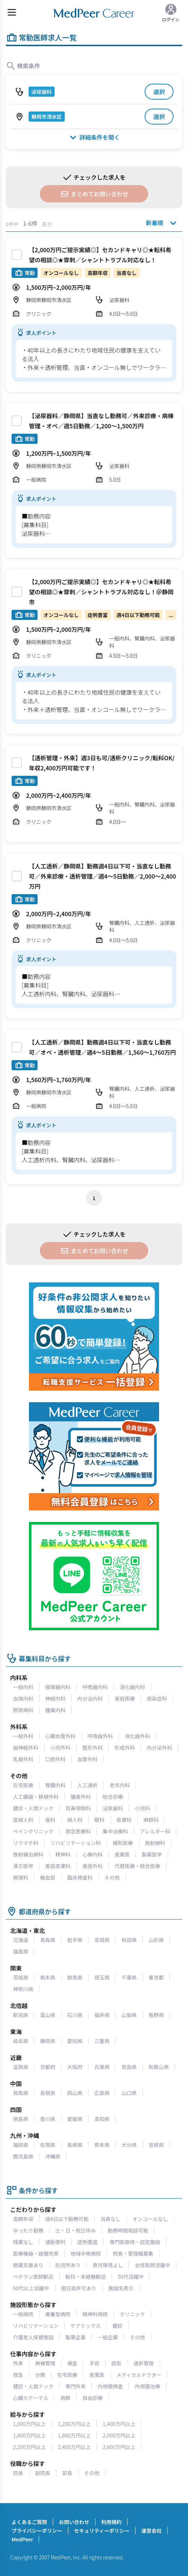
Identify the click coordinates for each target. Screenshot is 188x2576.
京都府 (47, 2066)
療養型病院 (57, 2314)
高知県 (102, 2118)
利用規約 (111, 2521)
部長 (67, 2472)
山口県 (129, 2092)
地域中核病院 (85, 2253)
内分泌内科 (90, 1698)
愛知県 (74, 2040)
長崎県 (74, 2144)
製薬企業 (75, 2337)
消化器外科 (137, 1736)
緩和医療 (123, 1842)
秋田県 (129, 1939)
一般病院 (23, 2314)
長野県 (156, 2015)
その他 (112, 1877)
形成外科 (125, 1747)
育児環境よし (108, 2265)
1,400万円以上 (119, 2423)
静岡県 (47, 2040)
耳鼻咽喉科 (78, 1808)
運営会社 (151, 2530)
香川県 (47, 2118)
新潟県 (20, 2015)
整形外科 (92, 1747)
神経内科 (55, 1698)
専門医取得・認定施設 (135, 2241)
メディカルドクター (138, 2374)
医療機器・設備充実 (36, 2253)
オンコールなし (150, 2218)
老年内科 (120, 1785)
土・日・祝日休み (75, 2230)
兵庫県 (102, 2066)
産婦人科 (23, 1819)
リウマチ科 (25, 1842)
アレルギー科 (155, 1831)
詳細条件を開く (94, 137)
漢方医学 (23, 1865)
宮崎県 (156, 2144)
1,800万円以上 (74, 2435)
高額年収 (23, 2218)
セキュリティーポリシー (101, 2530)
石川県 (74, 2015)
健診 (117, 2325)
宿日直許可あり (79, 2288)
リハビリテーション (36, 2325)
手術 (94, 2363)
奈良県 (129, 2066)
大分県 (129, 2144)
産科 (50, 1819)
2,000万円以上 (119, 2435)
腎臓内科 (55, 1785)
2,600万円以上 (119, 2446)
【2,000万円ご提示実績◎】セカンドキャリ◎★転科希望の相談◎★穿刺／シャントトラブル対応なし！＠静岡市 (101, 591)
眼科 (99, 1819)
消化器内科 (132, 1687)
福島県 (20, 1951)
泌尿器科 (113, 1808)
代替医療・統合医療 (137, 1865)
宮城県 (102, 1939)
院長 (18, 2472)
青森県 (47, 1939)
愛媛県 (74, 2118)
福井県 (102, 2015)
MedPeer (22, 2539)
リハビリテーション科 (75, 1842)
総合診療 (113, 1796)
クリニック (132, 2314)
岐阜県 (20, 2040)
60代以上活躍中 (31, 2288)
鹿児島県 (23, 2156)
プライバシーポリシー (37, 2530)
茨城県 (20, 1977)
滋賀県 (20, 2066)
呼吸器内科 (95, 1687)
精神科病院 (95, 2314)
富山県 (47, 2015)
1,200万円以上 (74, 2423)
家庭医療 (125, 1698)
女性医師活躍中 (152, 2265)
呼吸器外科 (100, 1736)
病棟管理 (45, 2363)
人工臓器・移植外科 (36, 1796)
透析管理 (143, 2363)
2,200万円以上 (29, 2446)
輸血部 (47, 1877)
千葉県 (129, 1977)
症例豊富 (87, 2241)
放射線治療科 (28, 1854)
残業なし (23, 2241)
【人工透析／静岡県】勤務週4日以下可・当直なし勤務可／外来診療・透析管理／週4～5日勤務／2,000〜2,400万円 (102, 876)
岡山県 (74, 2092)
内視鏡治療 (147, 2386)
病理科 (20, 1877)
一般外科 (23, 1736)
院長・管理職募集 (133, 2253)
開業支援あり (28, 2265)
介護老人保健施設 (33, 2337)
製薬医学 (152, 1854)
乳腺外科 (23, 1759)
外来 (18, 2363)
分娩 (40, 2374)
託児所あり (68, 2265)
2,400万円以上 (74, 2446)
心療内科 (92, 1854)
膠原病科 (23, 1710)
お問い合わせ (74, 2521)
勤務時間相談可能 (128, 2230)
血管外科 (87, 1759)
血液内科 (23, 1698)
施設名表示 (121, 2288)
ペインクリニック (33, 1831)
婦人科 (74, 1819)
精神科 (62, 1854)
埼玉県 (102, 1977)
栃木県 (47, 1977)
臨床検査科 (80, 1877)
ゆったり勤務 (28, 2230)
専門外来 (75, 2386)
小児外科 (60, 1747)
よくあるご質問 (29, 2521)
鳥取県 (20, 2092)
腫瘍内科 (55, 1710)
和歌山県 (159, 2066)
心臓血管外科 (60, 1736)
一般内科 (23, 1687)
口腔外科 (55, 1759)
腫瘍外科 (80, 1796)
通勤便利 (55, 2241)
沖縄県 (52, 2156)
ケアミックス (85, 2325)
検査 (72, 2363)
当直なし (111, 2218)
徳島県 (20, 2118)
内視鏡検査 (110, 2386)
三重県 (102, 2040)
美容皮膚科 (57, 1865)
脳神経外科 (25, 1747)
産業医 (122, 1854)
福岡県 (20, 2144)
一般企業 (108, 2337)
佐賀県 (47, 2144)
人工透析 (87, 1785)
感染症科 (157, 1698)
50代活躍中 (131, 2276)
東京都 (156, 1977)
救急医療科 (78, 1831)
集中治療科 (115, 1831)
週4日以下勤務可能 (67, 2218)
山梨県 (129, 2015)
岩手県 (74, 1939)
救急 (18, 2374)
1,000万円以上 (29, 2423)
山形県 (156, 1939)
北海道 (20, 1939)
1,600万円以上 (29, 2435)
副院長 (42, 2472)
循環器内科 (57, 1687)
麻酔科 (151, 1819)
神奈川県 (23, 1989)
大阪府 (74, 2066)
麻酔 (65, 2397)
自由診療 (92, 2397)
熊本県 (102, 2144)
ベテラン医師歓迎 (33, 2276)
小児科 (142, 1808)
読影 (116, 2363)
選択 (159, 91)
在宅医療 (23, 1785)
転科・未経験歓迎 (85, 2276)
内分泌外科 (159, 1747)
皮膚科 (124, 1819)
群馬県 (74, 1977)
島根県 (47, 2092)
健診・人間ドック (33, 1808)
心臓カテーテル (30, 2397)
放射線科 (155, 1842)
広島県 (102, 2092)
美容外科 (92, 1865)
